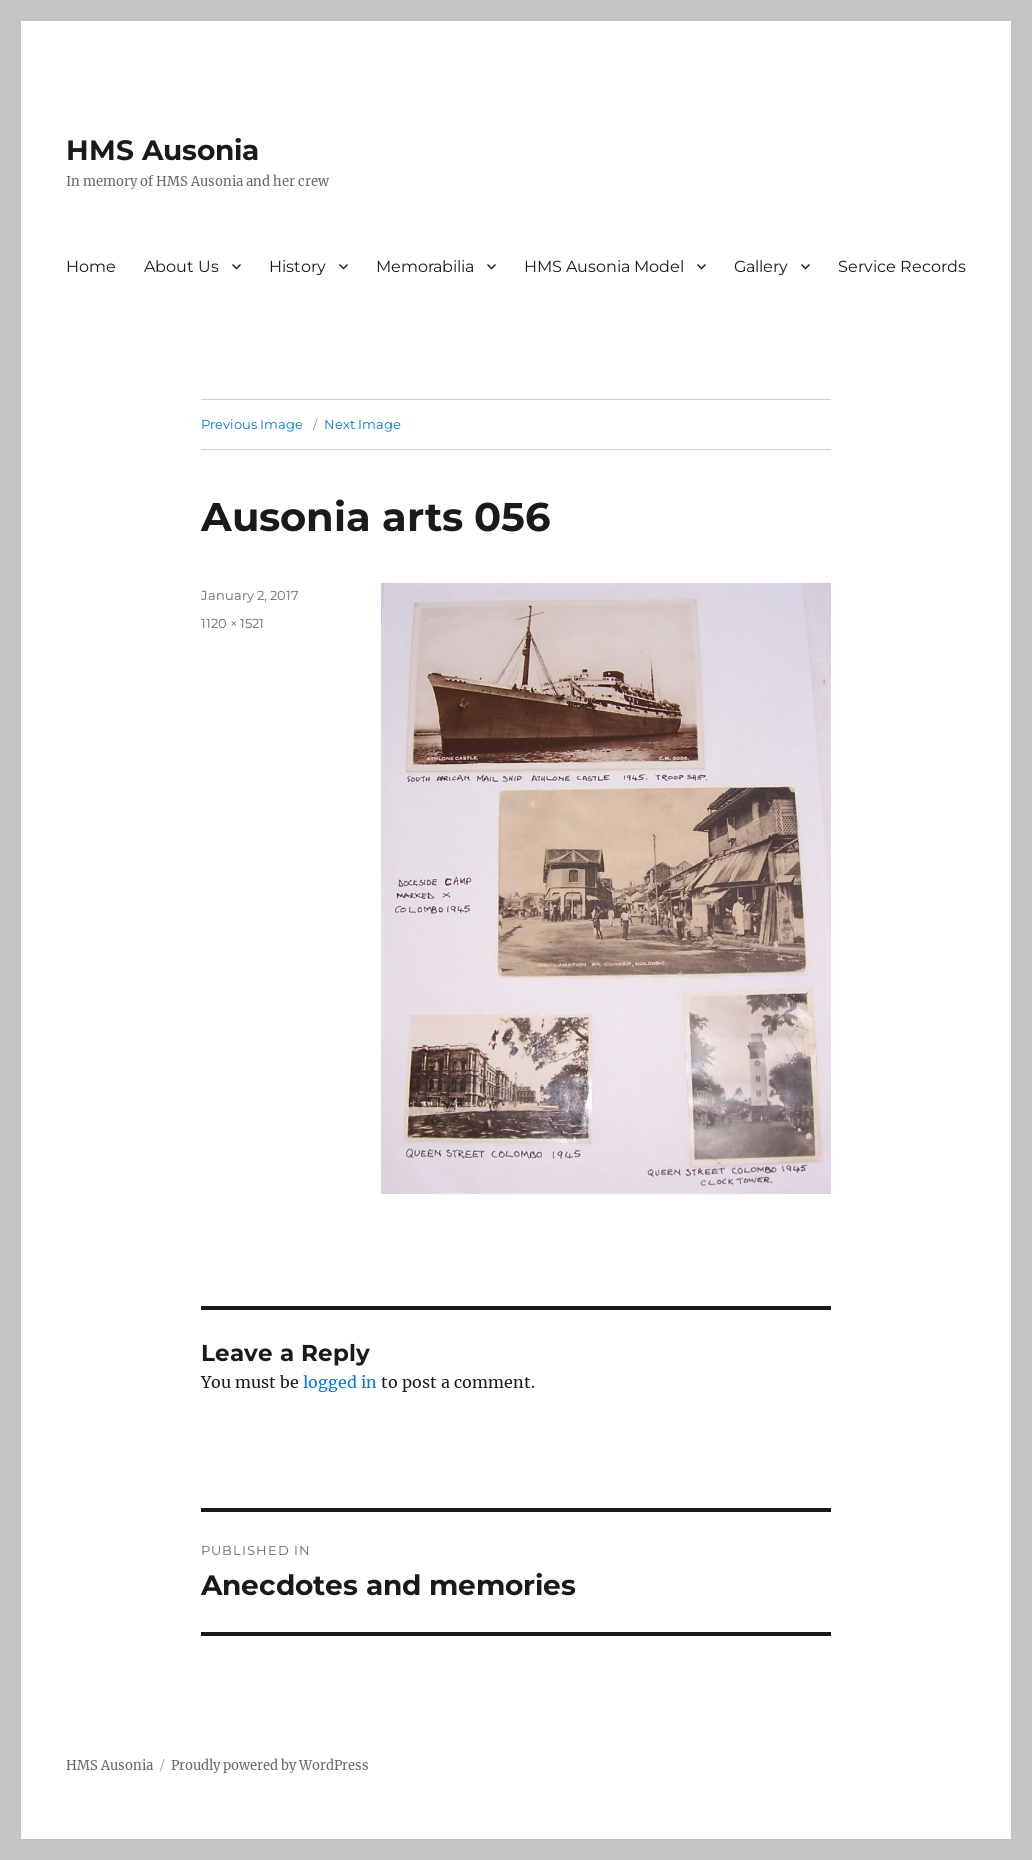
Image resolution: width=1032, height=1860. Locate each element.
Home (91, 266)
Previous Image (252, 424)
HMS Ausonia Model (604, 266)
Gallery (761, 266)
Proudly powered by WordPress (270, 1765)
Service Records (902, 266)
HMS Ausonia (162, 150)
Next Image (362, 424)
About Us (181, 266)
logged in (340, 1382)
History (297, 266)
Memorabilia (425, 266)
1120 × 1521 (232, 623)
